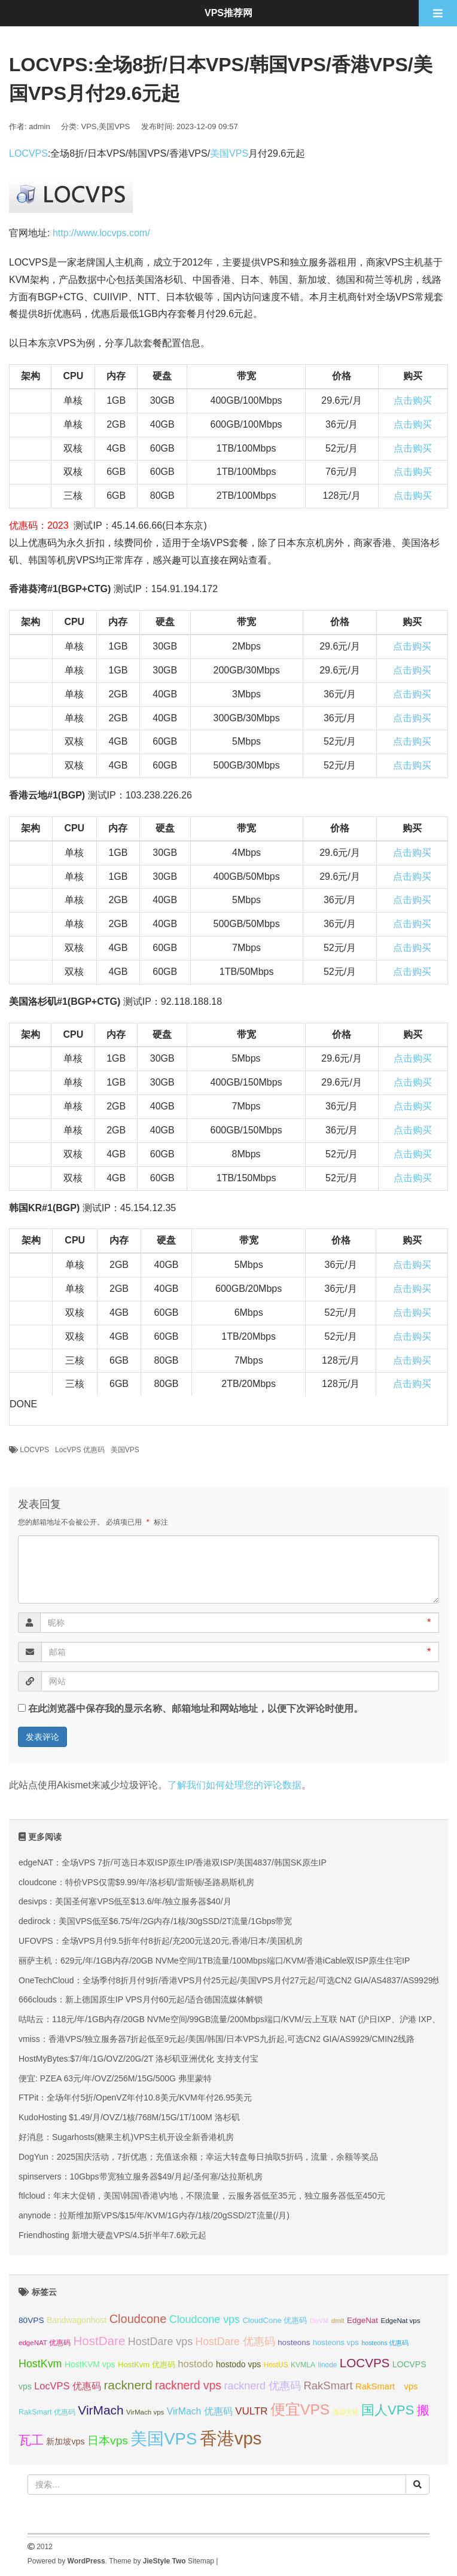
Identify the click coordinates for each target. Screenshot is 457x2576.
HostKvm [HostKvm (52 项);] (40, 2364)
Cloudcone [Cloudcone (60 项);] (138, 2318)
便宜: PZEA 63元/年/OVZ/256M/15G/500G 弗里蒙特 (115, 2078)
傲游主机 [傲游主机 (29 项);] (346, 2412)
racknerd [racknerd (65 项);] (127, 2385)
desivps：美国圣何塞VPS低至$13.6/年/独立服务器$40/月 (125, 1901)
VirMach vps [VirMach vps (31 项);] (145, 2412)
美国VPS (114, 126)
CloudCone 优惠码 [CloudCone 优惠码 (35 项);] (274, 2320)
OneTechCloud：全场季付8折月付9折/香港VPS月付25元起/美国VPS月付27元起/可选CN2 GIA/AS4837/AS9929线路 (234, 1980)
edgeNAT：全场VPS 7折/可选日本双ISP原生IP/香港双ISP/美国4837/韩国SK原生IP (173, 1862)
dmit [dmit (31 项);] (338, 2320)
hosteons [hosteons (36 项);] (294, 2342)
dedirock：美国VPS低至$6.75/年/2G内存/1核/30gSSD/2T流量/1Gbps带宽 (156, 1921)
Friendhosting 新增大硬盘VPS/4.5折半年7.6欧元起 (112, 2235)
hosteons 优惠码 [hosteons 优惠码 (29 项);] (385, 2342)
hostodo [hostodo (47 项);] (195, 2364)
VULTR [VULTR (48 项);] (251, 2411)
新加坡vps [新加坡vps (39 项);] (65, 2441)
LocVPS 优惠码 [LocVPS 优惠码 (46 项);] (67, 2385)
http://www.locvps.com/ (101, 233)
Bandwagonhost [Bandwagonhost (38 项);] (76, 2320)
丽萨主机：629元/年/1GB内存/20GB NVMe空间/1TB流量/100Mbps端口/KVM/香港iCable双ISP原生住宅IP (214, 1960)
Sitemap (201, 2561)
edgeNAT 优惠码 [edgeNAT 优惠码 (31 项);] (45, 2342)
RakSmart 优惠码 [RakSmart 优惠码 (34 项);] (47, 2412)
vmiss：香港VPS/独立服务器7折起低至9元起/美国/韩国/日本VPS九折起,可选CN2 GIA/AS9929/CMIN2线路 (217, 2039)
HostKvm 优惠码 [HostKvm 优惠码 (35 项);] (146, 2364)
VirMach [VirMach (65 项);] (100, 2410)
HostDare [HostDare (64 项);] (99, 2341)
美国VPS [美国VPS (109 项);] (163, 2438)
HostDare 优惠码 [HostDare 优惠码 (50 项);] (235, 2342)
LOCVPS (28, 153)
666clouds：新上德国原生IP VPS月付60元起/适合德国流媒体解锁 (141, 1999)
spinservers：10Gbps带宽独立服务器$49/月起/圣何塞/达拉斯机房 (141, 2176)
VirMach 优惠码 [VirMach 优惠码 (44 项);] (200, 2411)
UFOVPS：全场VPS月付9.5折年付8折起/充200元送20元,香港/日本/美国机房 (161, 1941)
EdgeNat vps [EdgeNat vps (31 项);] (400, 2320)
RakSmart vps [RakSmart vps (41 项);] (386, 2386)
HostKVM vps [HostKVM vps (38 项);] (90, 2364)
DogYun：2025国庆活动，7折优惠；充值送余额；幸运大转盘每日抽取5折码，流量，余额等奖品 (198, 2157)
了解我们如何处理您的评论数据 (234, 1785)
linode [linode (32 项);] (327, 2365)
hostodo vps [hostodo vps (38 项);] (238, 2364)
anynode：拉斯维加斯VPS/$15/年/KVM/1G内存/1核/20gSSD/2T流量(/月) (154, 2215)
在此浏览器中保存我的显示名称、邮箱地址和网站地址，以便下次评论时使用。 (195, 1708)
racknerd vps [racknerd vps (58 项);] (188, 2385)
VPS (89, 126)
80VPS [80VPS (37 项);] (31, 2320)
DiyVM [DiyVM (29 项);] (319, 2320)
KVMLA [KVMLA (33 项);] (303, 2365)
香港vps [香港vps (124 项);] (231, 2438)
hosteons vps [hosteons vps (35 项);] (336, 2342)
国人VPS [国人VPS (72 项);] (387, 2410)
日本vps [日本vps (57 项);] (107, 2440)
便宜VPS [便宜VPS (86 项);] (300, 2409)
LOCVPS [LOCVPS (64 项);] (365, 2363)
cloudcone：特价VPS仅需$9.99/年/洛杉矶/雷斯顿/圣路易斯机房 (136, 1882)
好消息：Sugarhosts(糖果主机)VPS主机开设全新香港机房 (126, 2137)
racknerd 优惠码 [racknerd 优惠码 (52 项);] (262, 2386)
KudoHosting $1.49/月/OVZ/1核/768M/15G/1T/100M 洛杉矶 (129, 2117)
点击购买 (413, 400)
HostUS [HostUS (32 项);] (276, 2365)
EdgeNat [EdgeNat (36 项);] (362, 2320)
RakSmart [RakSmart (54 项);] (327, 2385)
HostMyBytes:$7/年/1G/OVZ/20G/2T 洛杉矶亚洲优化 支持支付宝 (138, 2058)
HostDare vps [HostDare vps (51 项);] (160, 2342)
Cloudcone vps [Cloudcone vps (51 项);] (204, 2319)
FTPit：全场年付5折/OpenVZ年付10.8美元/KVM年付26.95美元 (135, 2097)
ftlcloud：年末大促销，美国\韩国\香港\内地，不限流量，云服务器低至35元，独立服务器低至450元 (202, 2195)
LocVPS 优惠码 (80, 1450)
